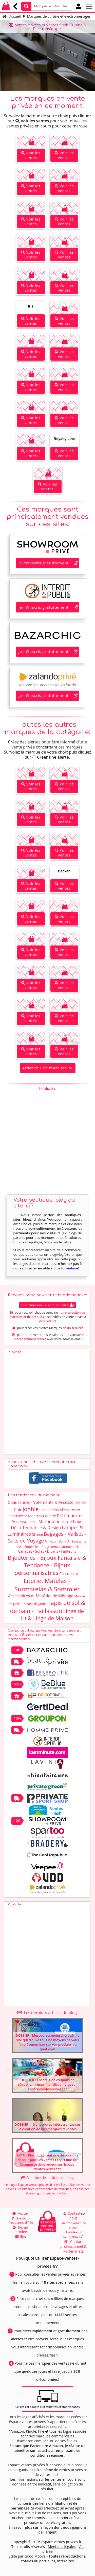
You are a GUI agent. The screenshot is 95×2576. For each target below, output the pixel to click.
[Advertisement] (47, 1140)
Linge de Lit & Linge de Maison (52, 1615)
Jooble (31, 1509)
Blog (21, 2236)
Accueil (12, 16)
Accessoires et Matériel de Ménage (40, 1596)
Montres (35, 1515)
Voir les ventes (31, 155)
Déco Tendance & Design (36, 1527)
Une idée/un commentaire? (73, 2234)
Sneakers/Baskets (54, 1509)
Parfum (75, 1510)
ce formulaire (67, 1268)
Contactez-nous (73, 2215)
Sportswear (17, 1515)
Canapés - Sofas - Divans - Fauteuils (47, 1551)
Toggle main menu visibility (89, 5)
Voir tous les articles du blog (47, 2177)
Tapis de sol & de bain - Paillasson (47, 1607)
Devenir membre (21, 2229)
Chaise (37, 1534)
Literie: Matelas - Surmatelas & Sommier (47, 1584)
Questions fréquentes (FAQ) (21, 2220)
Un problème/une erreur (73, 2225)
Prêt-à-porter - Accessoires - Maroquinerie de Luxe (48, 1518)
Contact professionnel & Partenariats (73, 2246)
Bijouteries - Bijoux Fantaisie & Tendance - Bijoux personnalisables (47, 1565)
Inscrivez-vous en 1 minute (47, 1305)
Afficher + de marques (47, 1067)
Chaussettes (69, 1573)
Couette (49, 1515)
